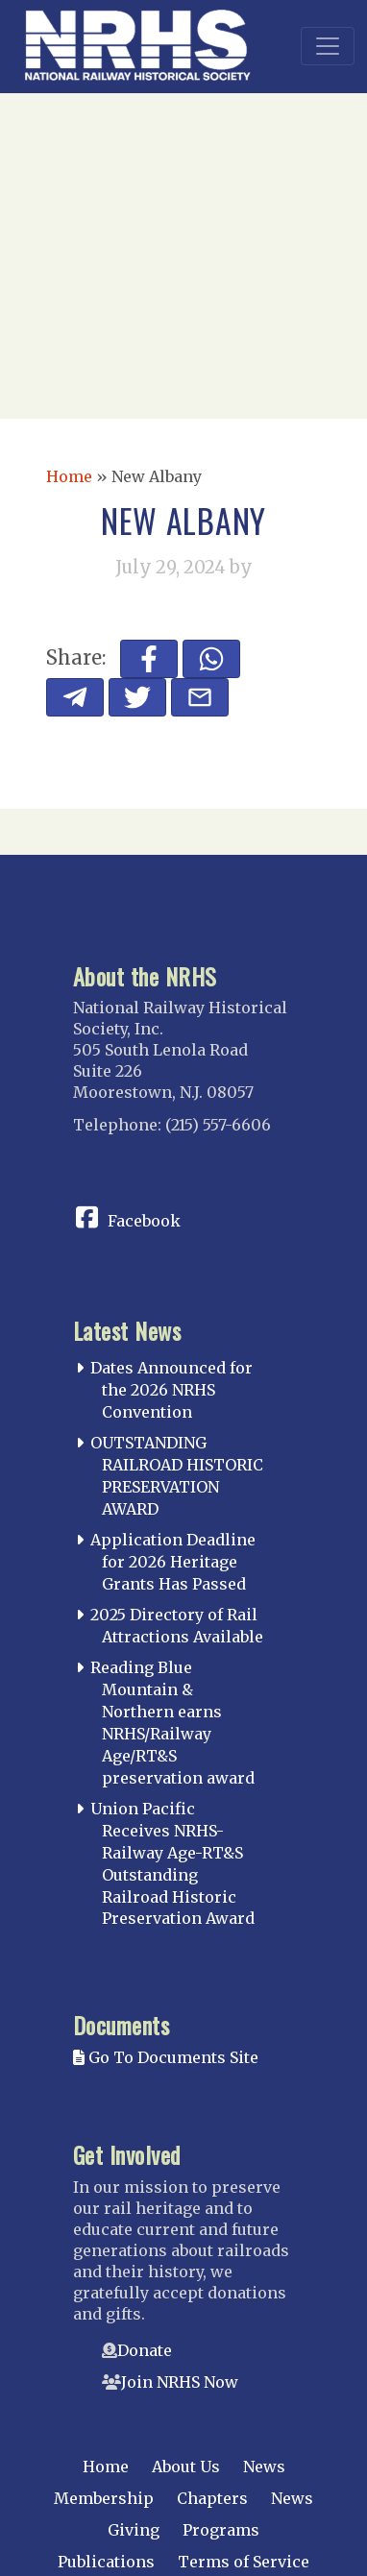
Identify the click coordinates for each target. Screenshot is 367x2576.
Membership (104, 2498)
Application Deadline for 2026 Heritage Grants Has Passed (173, 1561)
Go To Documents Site (165, 2057)
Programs (221, 2530)
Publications (106, 2561)
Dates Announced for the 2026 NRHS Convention (171, 1390)
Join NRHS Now (179, 2382)
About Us (186, 2466)
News (264, 2466)
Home (69, 476)
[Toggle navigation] (328, 46)
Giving (133, 2530)
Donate (144, 2350)
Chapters (212, 2498)
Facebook (144, 1220)
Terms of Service (243, 2561)
